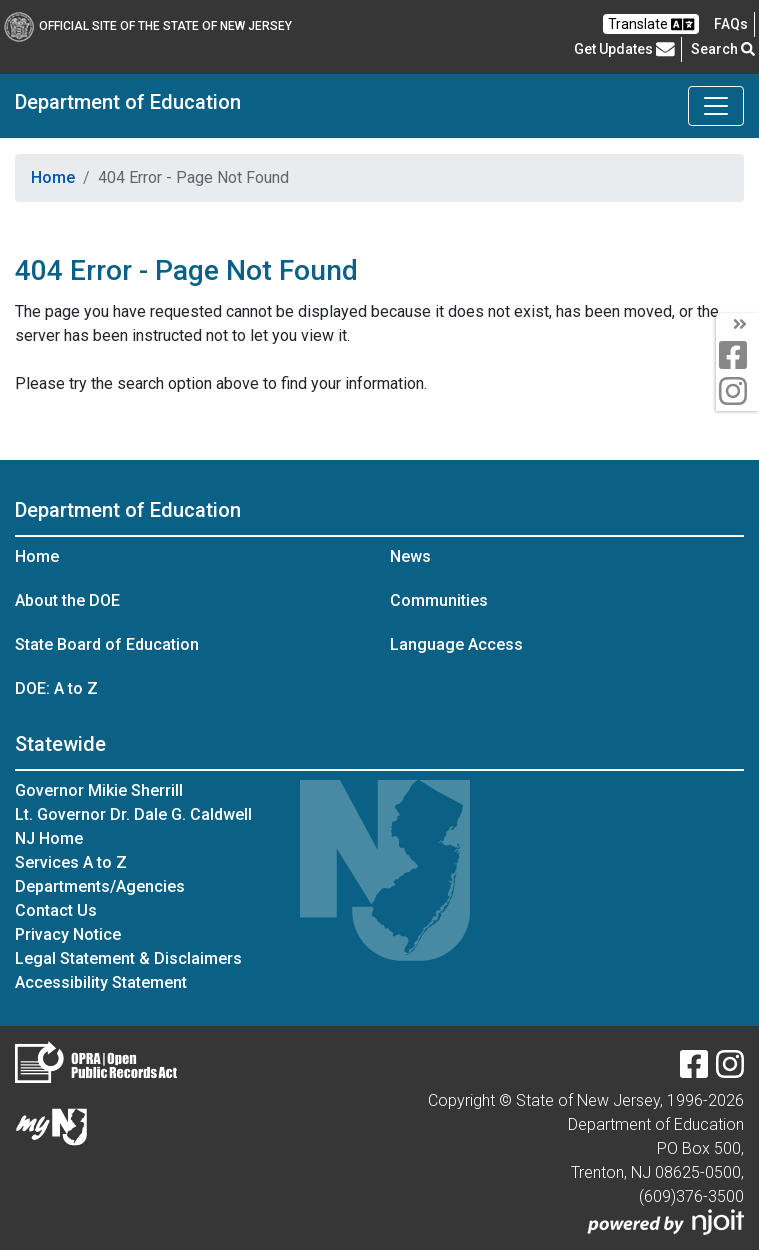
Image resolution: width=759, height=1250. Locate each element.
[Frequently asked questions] (731, 24)
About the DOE (67, 600)
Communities (439, 600)
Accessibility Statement (101, 982)
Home (53, 177)
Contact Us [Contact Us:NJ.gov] (56, 910)
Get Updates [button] (624, 49)
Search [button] (723, 49)
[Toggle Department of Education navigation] (716, 106)
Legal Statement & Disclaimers (128, 958)
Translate (651, 24)
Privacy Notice (68, 934)
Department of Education (128, 102)
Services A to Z (71, 862)
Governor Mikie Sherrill (99, 790)
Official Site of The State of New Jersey (148, 26)
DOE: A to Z (56, 688)
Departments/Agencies (100, 886)
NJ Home (49, 838)
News (410, 556)
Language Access (456, 644)
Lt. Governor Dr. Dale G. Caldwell (133, 814)
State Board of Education (107, 644)
